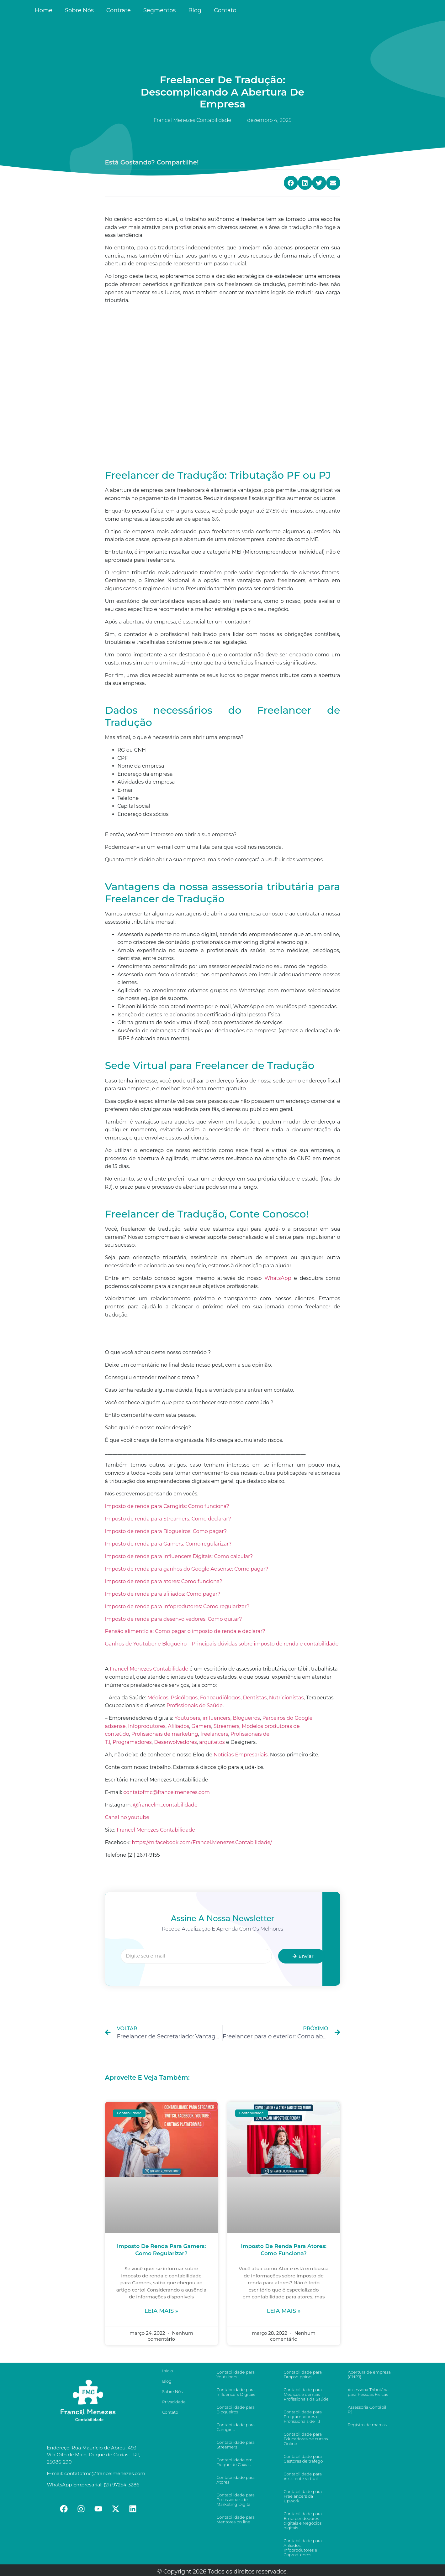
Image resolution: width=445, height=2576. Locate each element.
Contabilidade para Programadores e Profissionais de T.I (302, 2416)
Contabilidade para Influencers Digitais (235, 2392)
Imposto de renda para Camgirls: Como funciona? (167, 1506)
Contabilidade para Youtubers (235, 2374)
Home (43, 10)
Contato (225, 10)
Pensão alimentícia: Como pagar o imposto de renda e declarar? (185, 1631)
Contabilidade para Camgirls (235, 2427)
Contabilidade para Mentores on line (235, 2519)
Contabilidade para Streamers (235, 2444)
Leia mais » (161, 2310)
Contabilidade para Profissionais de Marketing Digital (235, 2499)
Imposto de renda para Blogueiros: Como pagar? (166, 1531)
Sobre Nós (79, 10)
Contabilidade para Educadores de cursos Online (305, 2439)
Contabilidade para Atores (235, 2480)
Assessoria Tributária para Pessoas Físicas (368, 2392)
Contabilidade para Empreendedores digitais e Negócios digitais (302, 2520)
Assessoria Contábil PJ (367, 2409)
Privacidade (174, 2401)
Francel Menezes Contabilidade (156, 1830)
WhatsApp (277, 1278)
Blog (194, 10)
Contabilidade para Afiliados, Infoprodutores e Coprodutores (302, 2547)
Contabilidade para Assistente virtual (302, 2476)
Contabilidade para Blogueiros (235, 2409)
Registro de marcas (367, 2424)
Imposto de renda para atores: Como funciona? (163, 1581)
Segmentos (159, 10)
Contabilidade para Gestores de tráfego (303, 2459)
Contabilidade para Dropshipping (302, 2374)
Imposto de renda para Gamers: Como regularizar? (168, 1544)
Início (167, 2370)
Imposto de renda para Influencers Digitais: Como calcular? (179, 1556)
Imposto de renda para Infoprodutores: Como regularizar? (177, 1606)
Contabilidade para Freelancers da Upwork (302, 2496)
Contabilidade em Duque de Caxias (234, 2462)
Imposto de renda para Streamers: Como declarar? (168, 1519)
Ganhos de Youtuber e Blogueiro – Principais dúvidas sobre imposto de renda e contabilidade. (222, 1644)
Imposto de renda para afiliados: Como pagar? (162, 1594)
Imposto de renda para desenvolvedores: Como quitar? (173, 1619)
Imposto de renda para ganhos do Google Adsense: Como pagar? (186, 1569)
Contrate (118, 10)
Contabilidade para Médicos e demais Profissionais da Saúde (305, 2394)
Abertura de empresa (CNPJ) (369, 2374)
